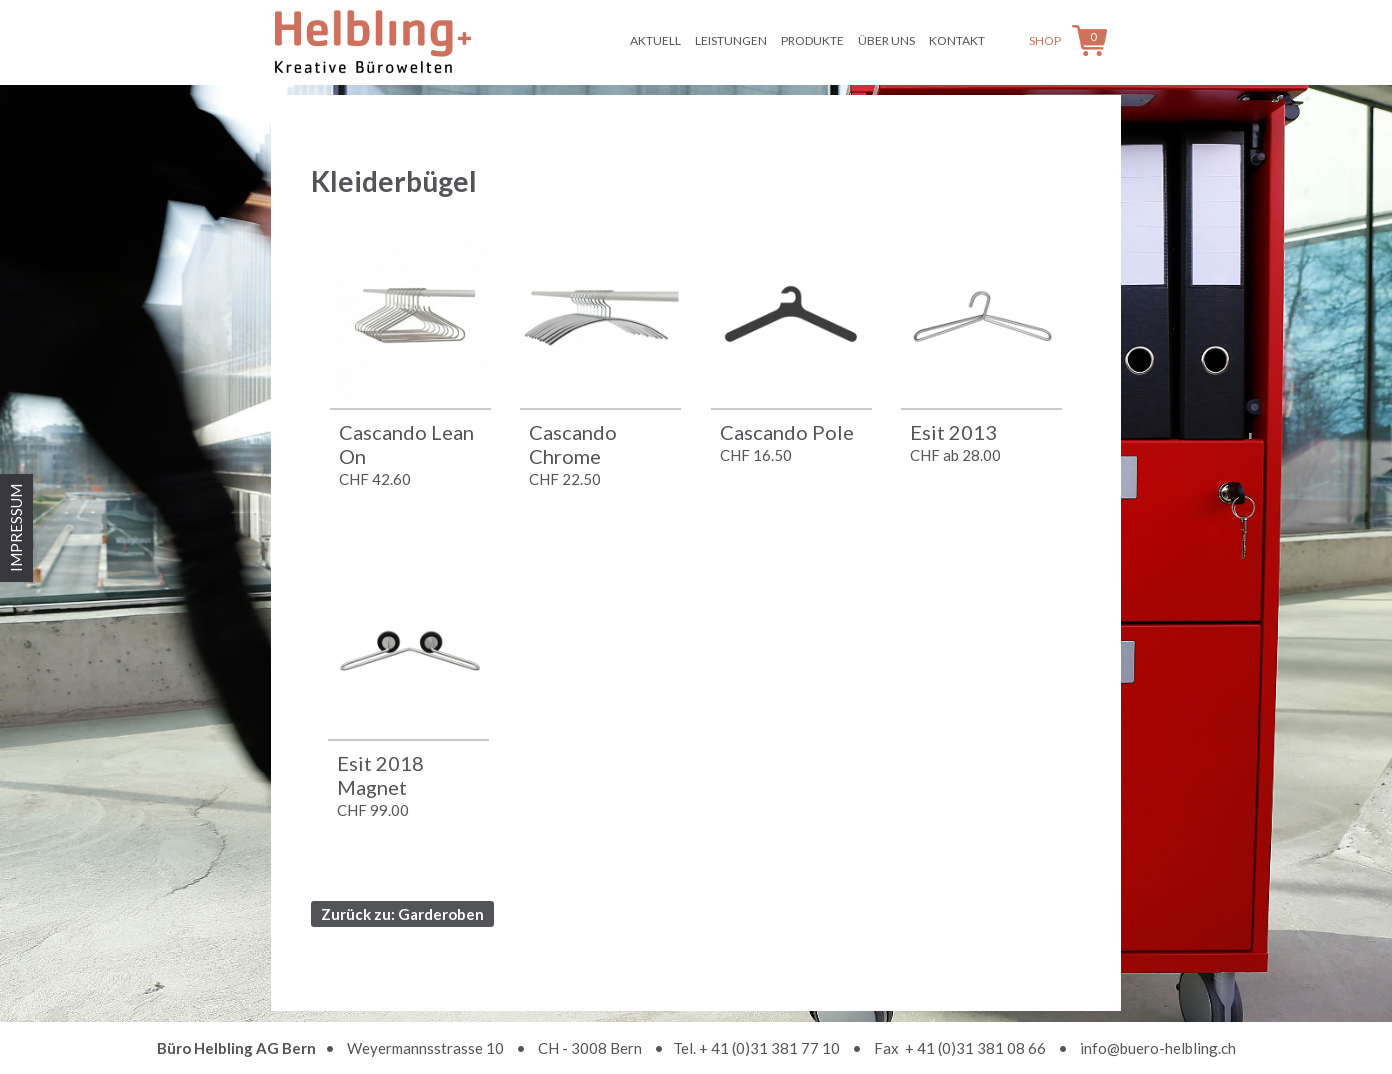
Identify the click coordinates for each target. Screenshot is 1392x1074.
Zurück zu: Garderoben (402, 914)
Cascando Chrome (573, 444)
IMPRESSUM (16, 528)
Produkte (812, 40)
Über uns (886, 40)
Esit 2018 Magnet (380, 775)
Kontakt (957, 40)
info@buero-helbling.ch (1158, 1048)
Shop (1045, 40)
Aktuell (655, 40)
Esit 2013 (953, 432)
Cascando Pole (787, 432)
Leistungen (731, 40)
